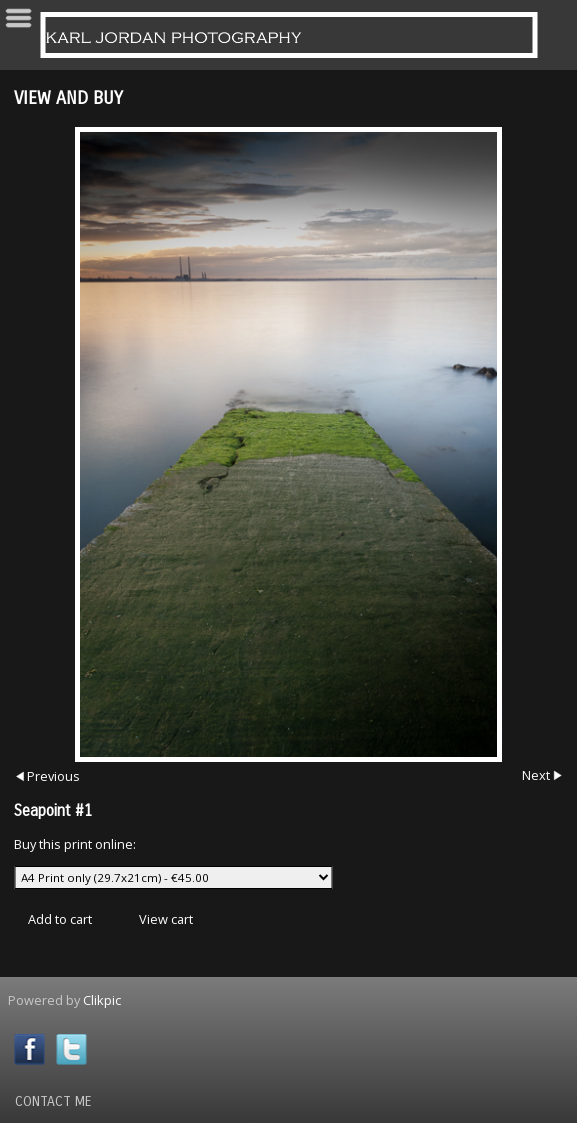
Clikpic (102, 1000)
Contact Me (53, 1101)
